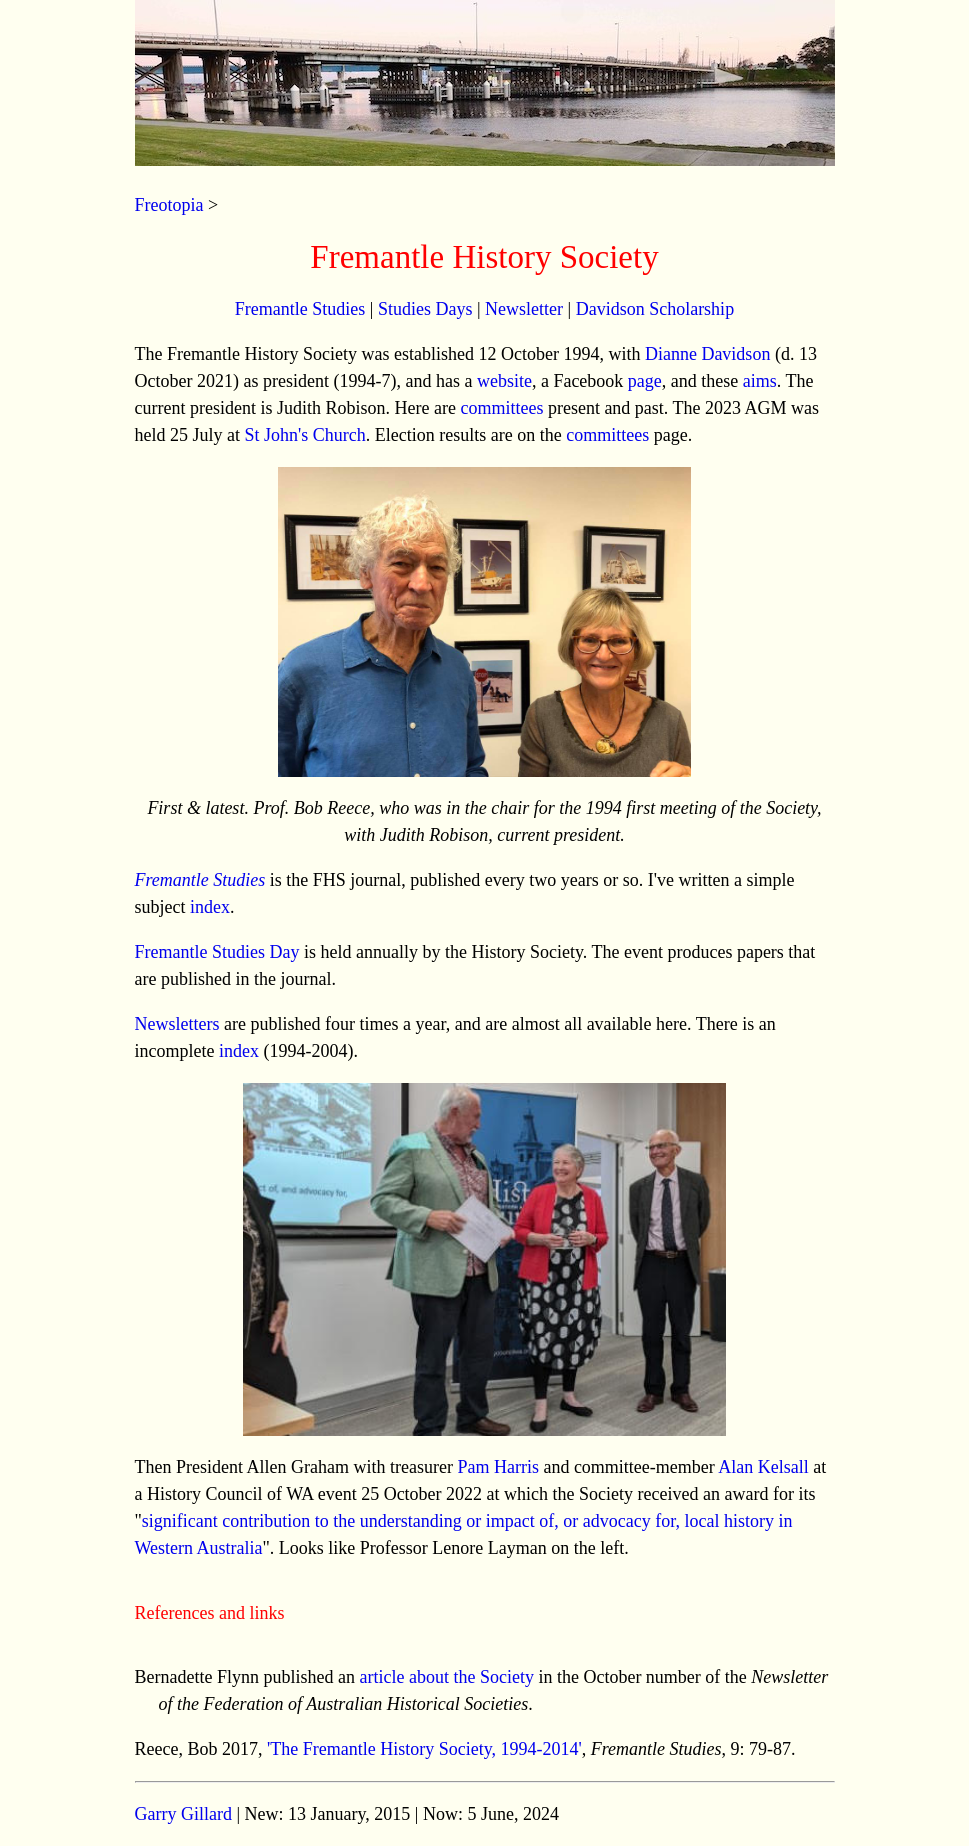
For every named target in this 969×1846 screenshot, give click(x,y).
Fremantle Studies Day (217, 952)
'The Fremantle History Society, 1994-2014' (424, 1749)
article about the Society (446, 1677)
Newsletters (177, 1024)
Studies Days (425, 309)
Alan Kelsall (763, 1467)
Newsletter (524, 309)
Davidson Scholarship (655, 309)
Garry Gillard (183, 1814)
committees (501, 408)
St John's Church (305, 435)
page (645, 381)
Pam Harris (497, 1467)
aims (760, 381)
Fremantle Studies (300, 309)
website (504, 381)
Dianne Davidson (707, 354)
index (210, 907)
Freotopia (169, 205)
